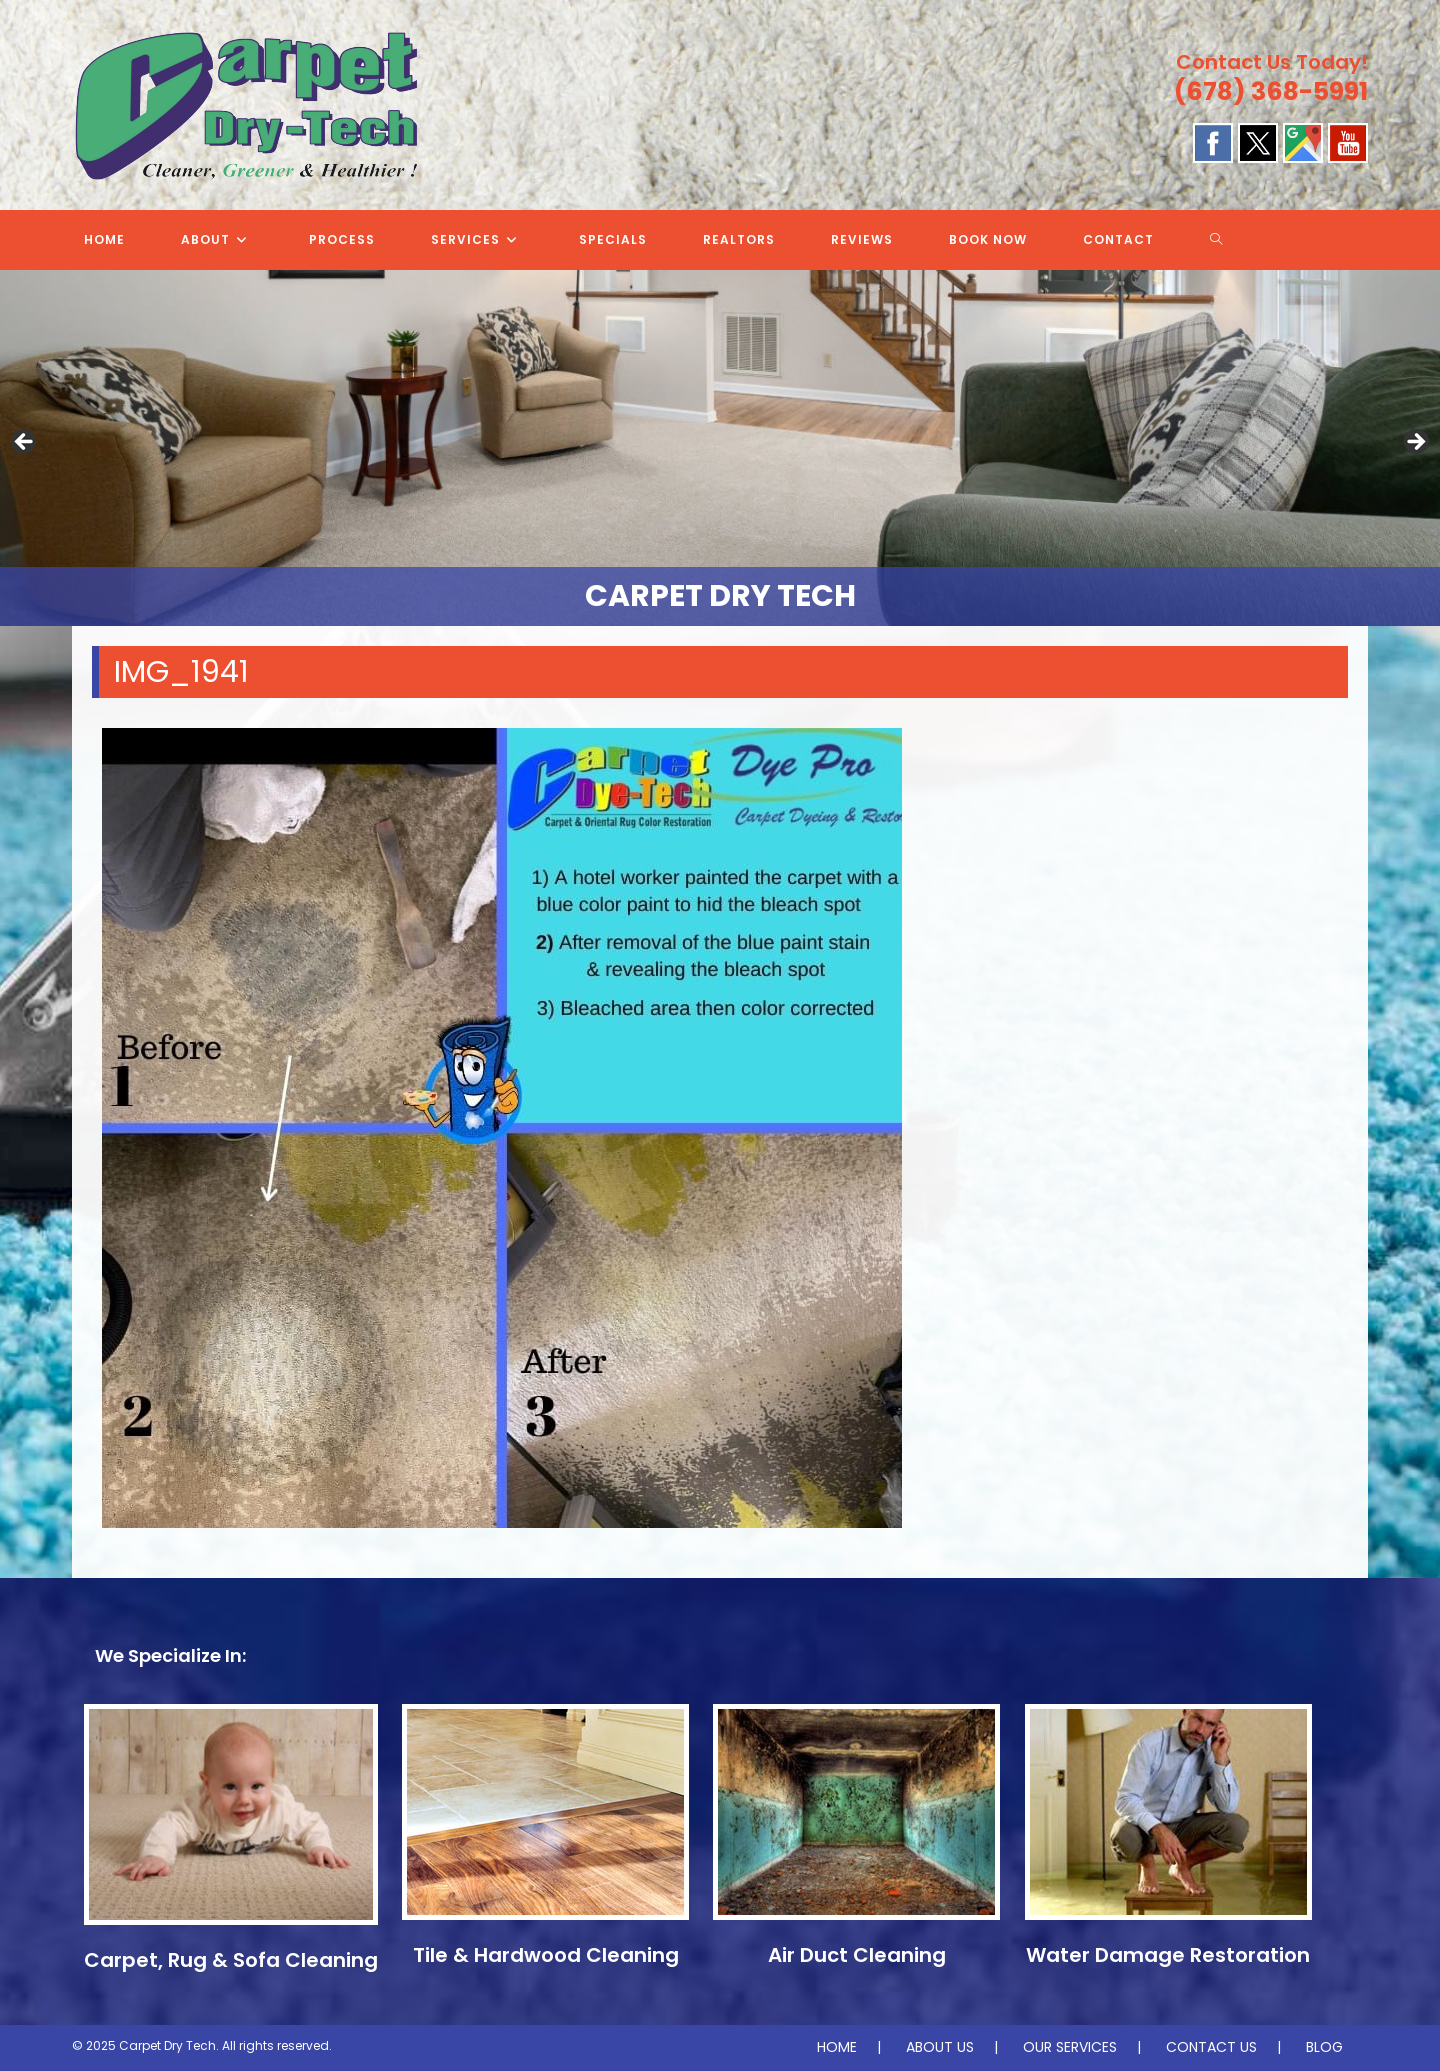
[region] (720, 448)
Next (1415, 443)
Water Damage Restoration (1168, 1955)
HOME (837, 2047)
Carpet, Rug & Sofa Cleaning (231, 1960)
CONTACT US (1211, 2047)
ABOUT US (940, 2047)
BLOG (1324, 2047)
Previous (25, 443)
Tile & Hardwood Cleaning (546, 1955)
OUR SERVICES (1070, 2047)
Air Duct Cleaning (857, 1955)
